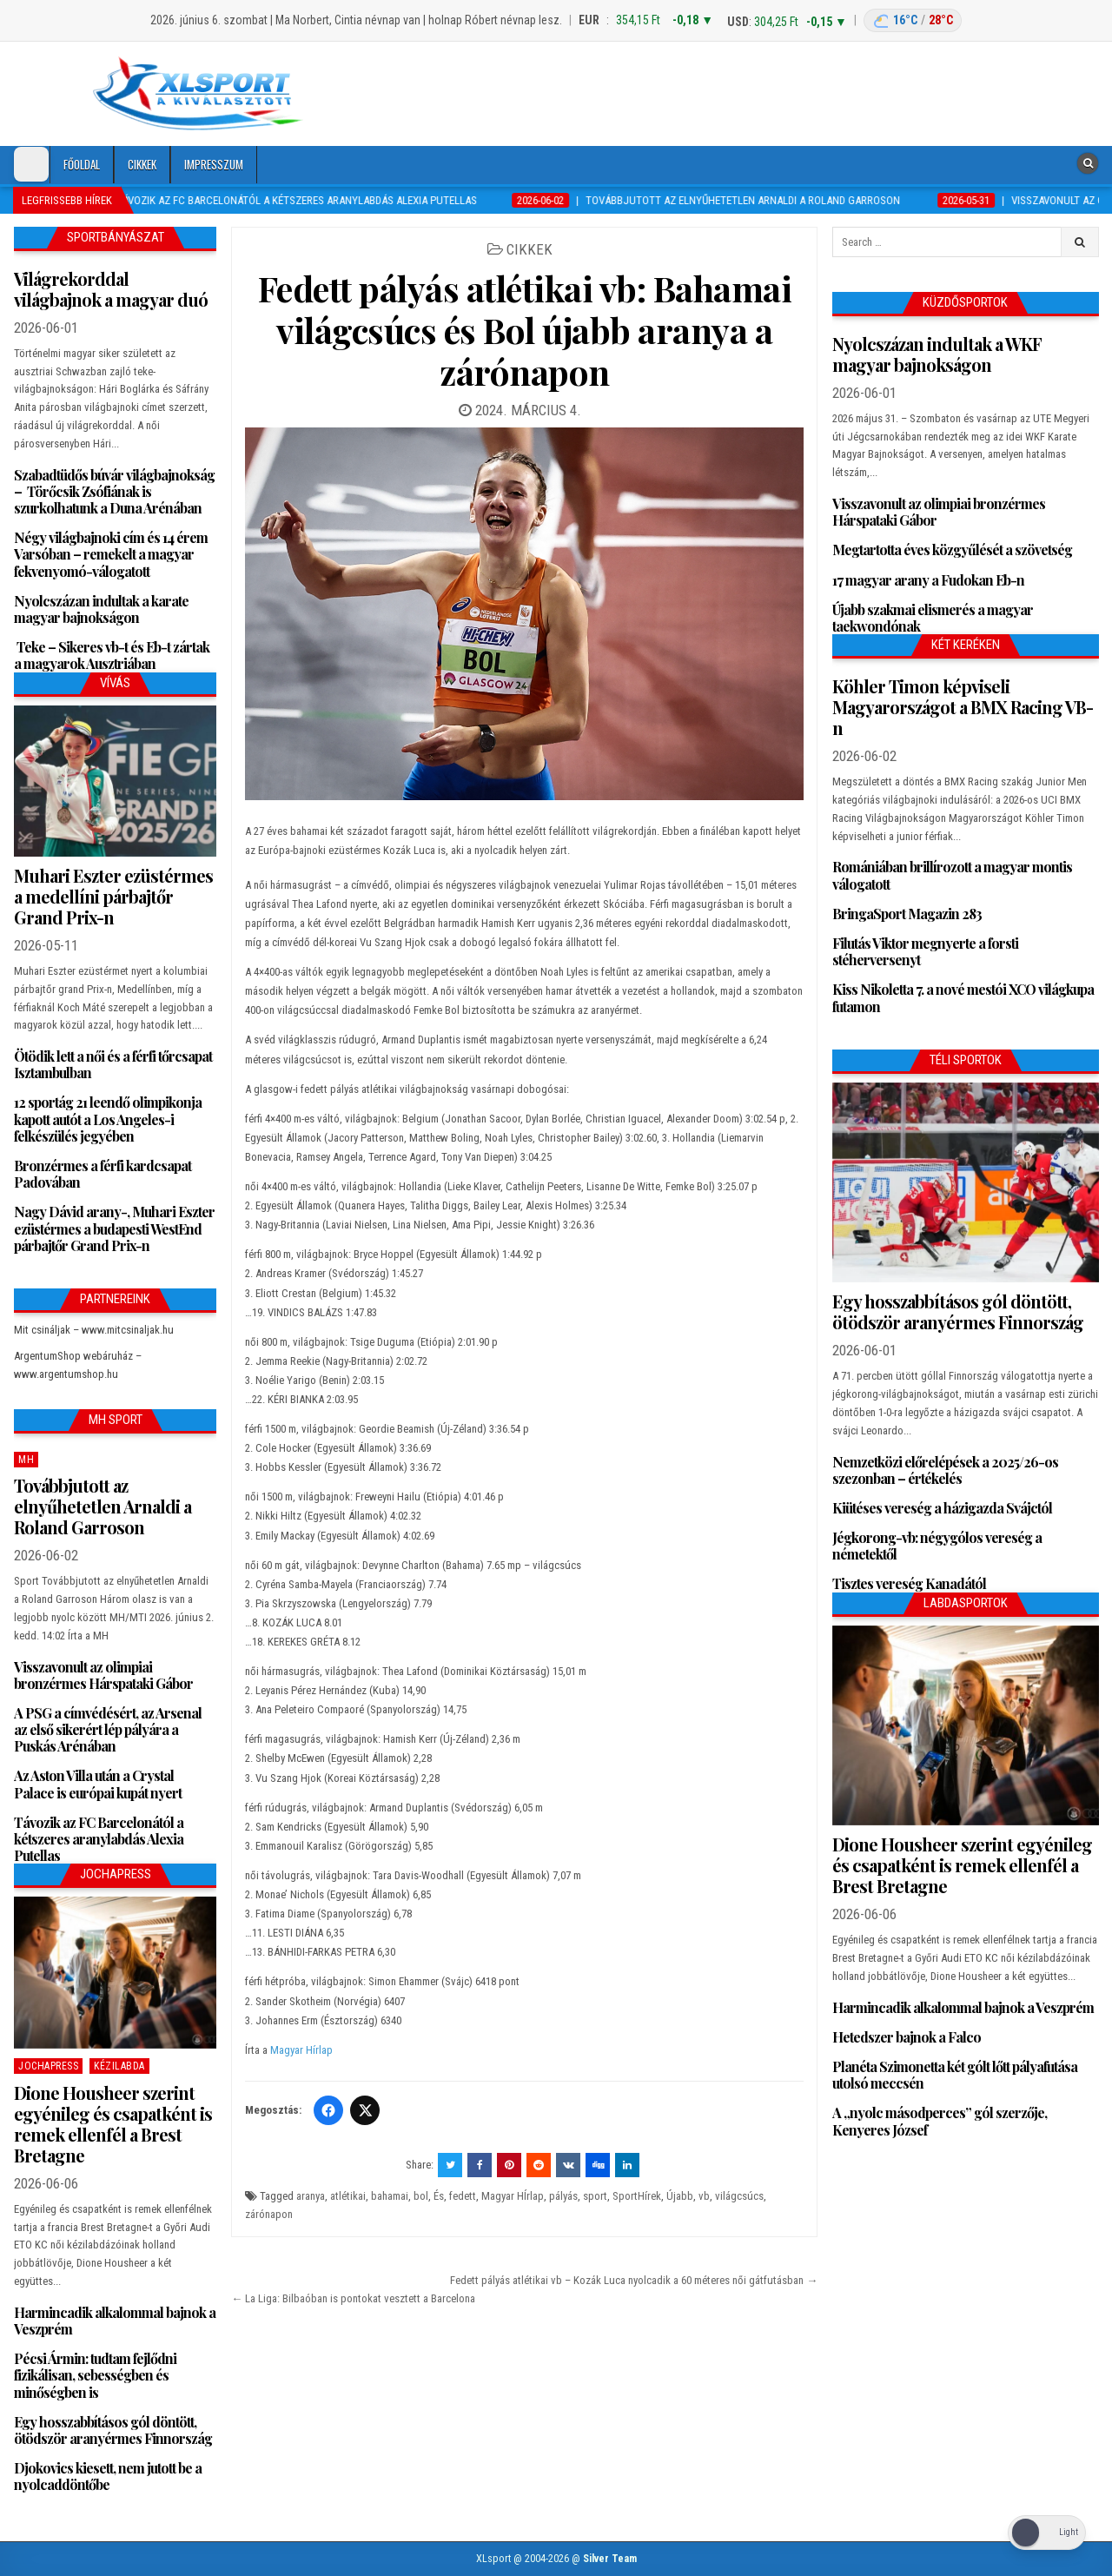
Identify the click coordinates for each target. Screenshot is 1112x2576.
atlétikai (348, 2195)
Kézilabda (119, 2066)
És (439, 2195)
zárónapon (269, 2214)
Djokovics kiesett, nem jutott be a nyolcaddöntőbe (108, 2476)
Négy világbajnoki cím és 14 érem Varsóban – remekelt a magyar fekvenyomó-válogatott (111, 553)
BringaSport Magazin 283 (907, 913)
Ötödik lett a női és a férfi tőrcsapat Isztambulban (113, 1064)
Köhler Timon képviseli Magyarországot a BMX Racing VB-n (962, 706)
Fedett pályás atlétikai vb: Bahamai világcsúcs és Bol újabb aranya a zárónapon (525, 329)
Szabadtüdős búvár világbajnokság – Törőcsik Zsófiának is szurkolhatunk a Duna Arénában (114, 491)
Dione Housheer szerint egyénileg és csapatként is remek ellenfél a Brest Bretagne (113, 2124)
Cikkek (142, 164)
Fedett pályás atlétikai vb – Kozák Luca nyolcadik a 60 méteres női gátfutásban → (633, 2280)
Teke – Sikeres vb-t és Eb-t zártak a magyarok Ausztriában (111, 655)
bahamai (389, 2195)
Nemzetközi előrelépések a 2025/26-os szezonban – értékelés (945, 1470)
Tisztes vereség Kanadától (909, 1583)
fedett (462, 2195)
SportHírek (636, 2195)
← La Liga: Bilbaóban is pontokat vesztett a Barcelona (353, 2298)
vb (704, 2195)
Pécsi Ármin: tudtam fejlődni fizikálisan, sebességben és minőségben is (95, 2375)
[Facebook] (328, 2110)
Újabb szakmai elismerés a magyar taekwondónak (932, 617)
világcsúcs (739, 2195)
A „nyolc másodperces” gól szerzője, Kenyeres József (939, 2120)
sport (595, 2195)
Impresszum (213, 164)
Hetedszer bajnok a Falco (906, 2037)
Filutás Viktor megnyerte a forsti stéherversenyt (925, 951)
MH (26, 1460)
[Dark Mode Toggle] (31, 164)
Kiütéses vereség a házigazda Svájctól (942, 1508)
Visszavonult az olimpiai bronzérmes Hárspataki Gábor (103, 1675)
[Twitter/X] (365, 2110)
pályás (563, 2195)
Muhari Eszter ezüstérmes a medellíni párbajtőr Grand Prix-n (113, 896)
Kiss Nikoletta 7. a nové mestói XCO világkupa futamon (963, 997)
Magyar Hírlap (301, 2049)
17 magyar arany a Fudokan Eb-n (928, 580)
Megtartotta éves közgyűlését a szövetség (952, 549)
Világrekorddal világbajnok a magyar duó (111, 289)
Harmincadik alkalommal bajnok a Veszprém (114, 2320)
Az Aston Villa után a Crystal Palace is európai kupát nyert (98, 1783)
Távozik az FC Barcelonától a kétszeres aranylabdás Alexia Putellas (98, 1838)
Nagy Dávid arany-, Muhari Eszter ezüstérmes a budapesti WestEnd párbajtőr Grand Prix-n (114, 1228)
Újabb (679, 2195)
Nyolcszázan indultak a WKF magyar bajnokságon (937, 354)
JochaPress (48, 2066)
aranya (310, 2195)
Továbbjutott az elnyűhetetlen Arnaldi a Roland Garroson (102, 1506)
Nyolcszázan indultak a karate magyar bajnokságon (101, 609)
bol (421, 2195)
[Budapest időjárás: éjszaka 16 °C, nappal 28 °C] (913, 20)
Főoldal (81, 164)
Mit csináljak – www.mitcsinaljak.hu (94, 1329)
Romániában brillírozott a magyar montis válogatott (952, 875)
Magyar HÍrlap (512, 2195)
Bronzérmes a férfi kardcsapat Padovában (102, 1173)
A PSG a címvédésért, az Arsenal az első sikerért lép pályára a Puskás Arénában (108, 1729)
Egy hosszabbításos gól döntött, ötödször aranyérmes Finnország (113, 2430)
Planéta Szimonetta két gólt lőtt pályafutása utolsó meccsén (954, 2074)
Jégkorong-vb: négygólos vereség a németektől (937, 1545)
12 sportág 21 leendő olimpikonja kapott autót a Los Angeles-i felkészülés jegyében (108, 1118)
